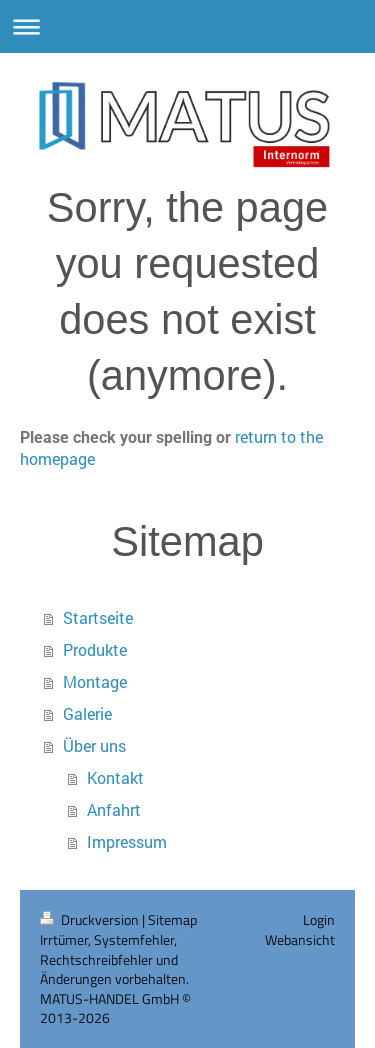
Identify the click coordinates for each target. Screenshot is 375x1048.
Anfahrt (114, 809)
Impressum (127, 841)
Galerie (87, 713)
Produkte (95, 649)
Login (319, 919)
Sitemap (172, 919)
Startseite (98, 617)
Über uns (94, 745)
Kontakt (115, 777)
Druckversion (91, 919)
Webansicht (300, 939)
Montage (95, 681)
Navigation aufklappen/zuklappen (187, 26)
